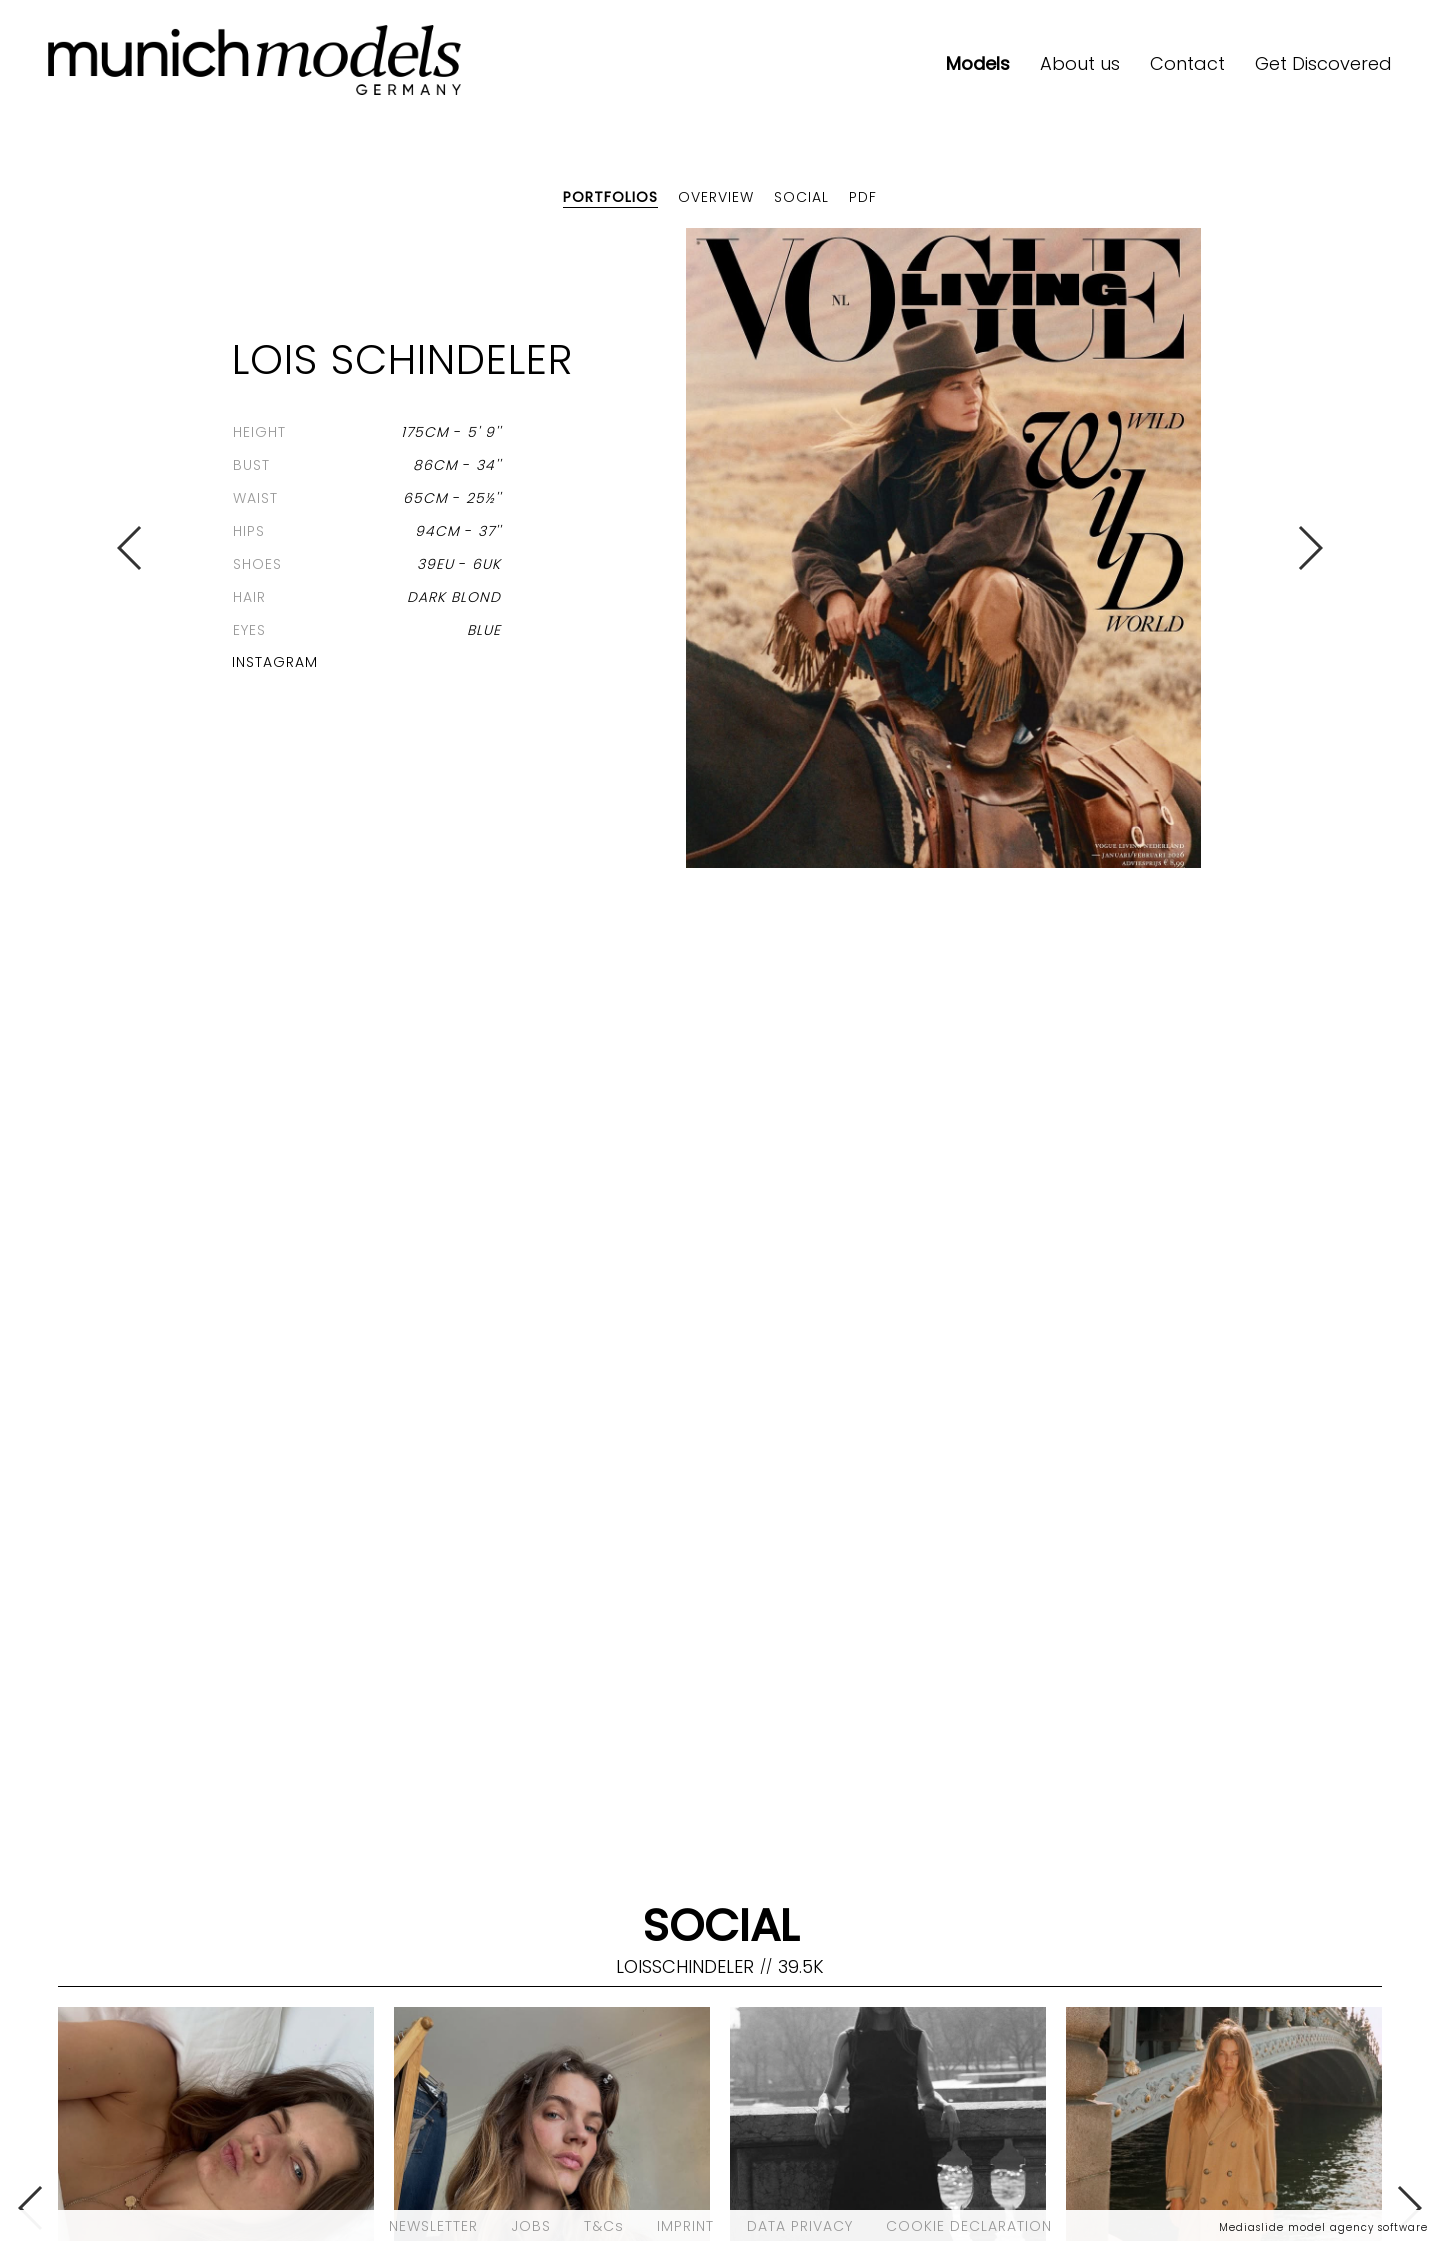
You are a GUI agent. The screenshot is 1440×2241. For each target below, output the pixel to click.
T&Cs (604, 2226)
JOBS (531, 2226)
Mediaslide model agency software (1323, 2227)
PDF (863, 197)
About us (1080, 63)
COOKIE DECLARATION (969, 2226)
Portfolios (610, 197)
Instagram (275, 662)
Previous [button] (130, 548)
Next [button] (1309, 548)
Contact (1187, 63)
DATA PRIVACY (800, 2226)
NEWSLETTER (433, 2226)
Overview (716, 197)
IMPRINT (685, 2226)
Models (978, 63)
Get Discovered (1323, 63)
